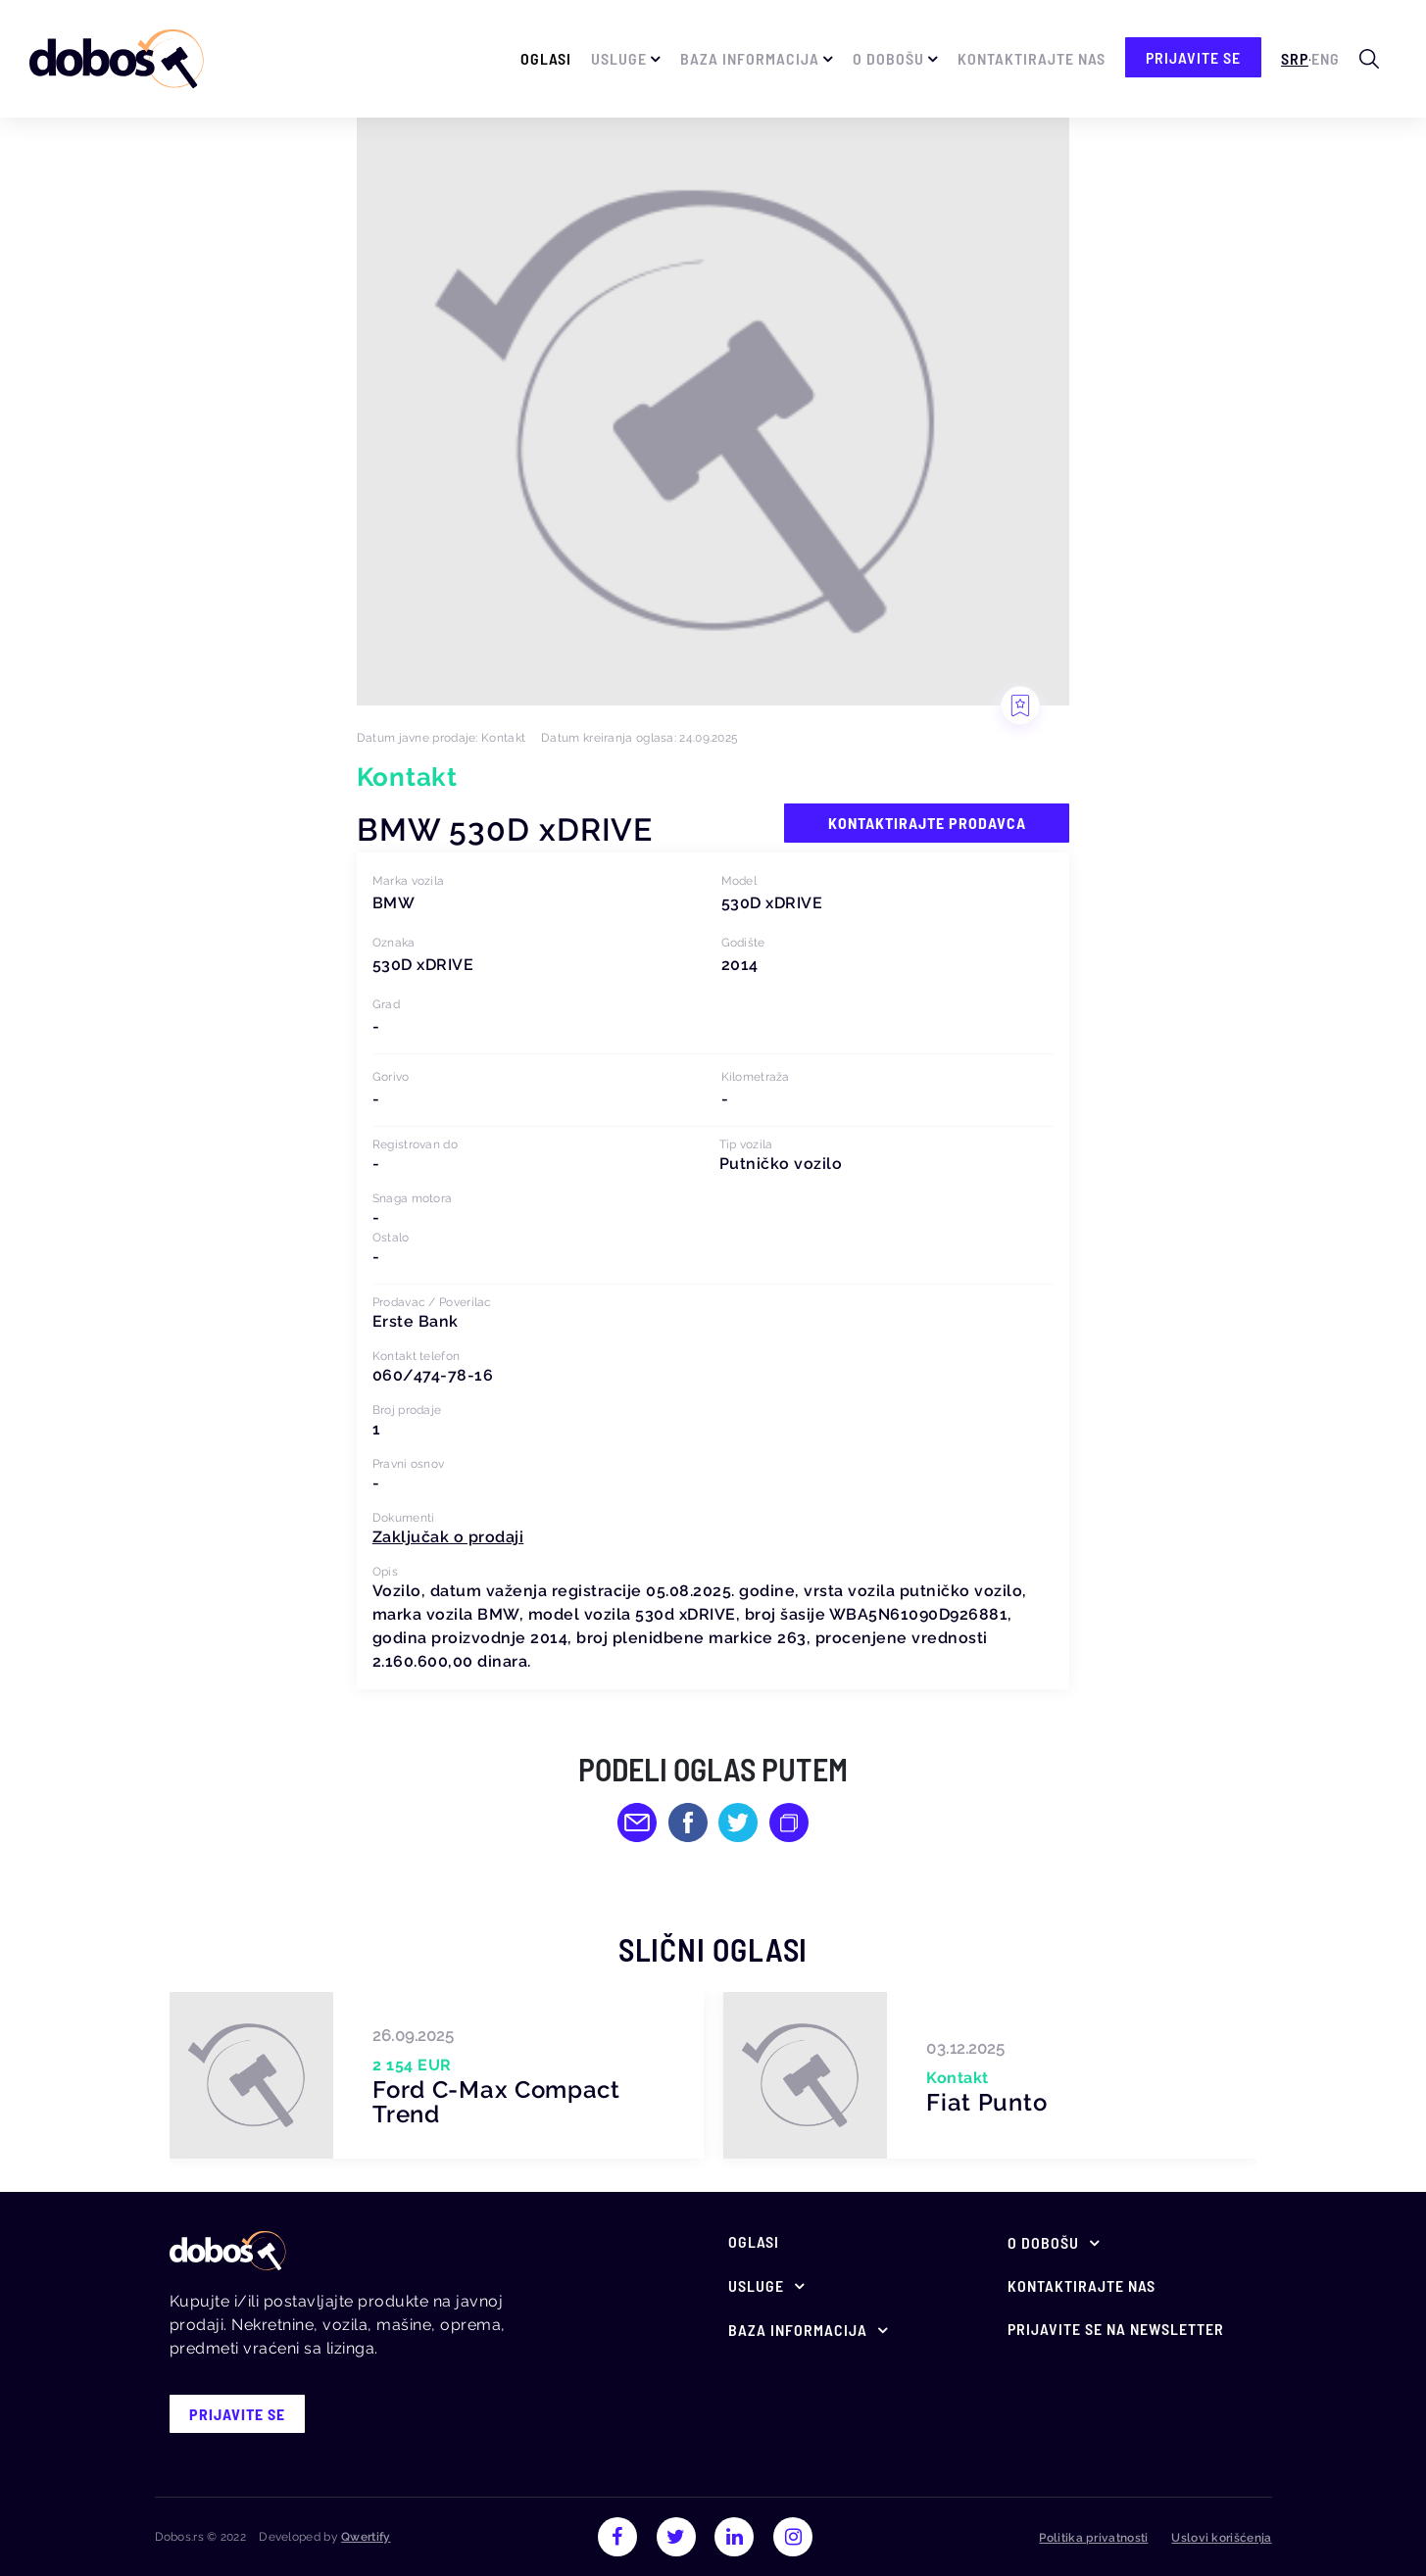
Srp (1294, 58)
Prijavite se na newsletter (1116, 2328)
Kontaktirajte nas (1032, 58)
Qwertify (365, 2537)
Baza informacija (749, 58)
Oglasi (545, 58)
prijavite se (1193, 57)
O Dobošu (888, 58)
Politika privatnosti (1093, 2538)
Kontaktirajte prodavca (927, 822)
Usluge (619, 58)
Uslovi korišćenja (1221, 2538)
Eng (1325, 58)
